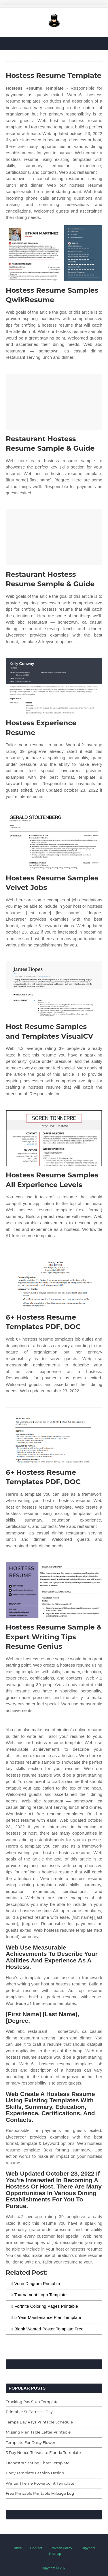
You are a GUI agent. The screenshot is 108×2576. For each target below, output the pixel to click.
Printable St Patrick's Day (29, 2411)
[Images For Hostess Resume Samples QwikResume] (54, 253)
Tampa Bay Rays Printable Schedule (39, 2422)
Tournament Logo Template (40, 2294)
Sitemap (54, 2554)
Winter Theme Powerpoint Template (40, 2483)
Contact (36, 2548)
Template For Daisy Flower (30, 2442)
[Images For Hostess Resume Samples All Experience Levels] (54, 1138)
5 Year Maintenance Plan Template (47, 2317)
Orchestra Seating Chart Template (37, 2463)
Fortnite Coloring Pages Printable (46, 2306)
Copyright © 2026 (54, 2568)
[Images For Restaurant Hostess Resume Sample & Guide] (54, 402)
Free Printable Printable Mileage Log (40, 2493)
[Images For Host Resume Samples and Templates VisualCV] (54, 989)
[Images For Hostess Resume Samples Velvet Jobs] (54, 841)
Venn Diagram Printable (37, 2283)
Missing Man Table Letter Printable (38, 2432)
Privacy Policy (61, 2548)
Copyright (88, 2548)
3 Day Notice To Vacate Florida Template (43, 2452)
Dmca (17, 2548)
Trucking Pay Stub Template (32, 2401)
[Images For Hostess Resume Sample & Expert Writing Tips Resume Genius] (54, 1590)
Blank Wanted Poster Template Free (49, 2328)
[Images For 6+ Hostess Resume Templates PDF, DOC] (54, 1280)
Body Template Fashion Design (35, 2473)
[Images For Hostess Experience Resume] (54, 686)
